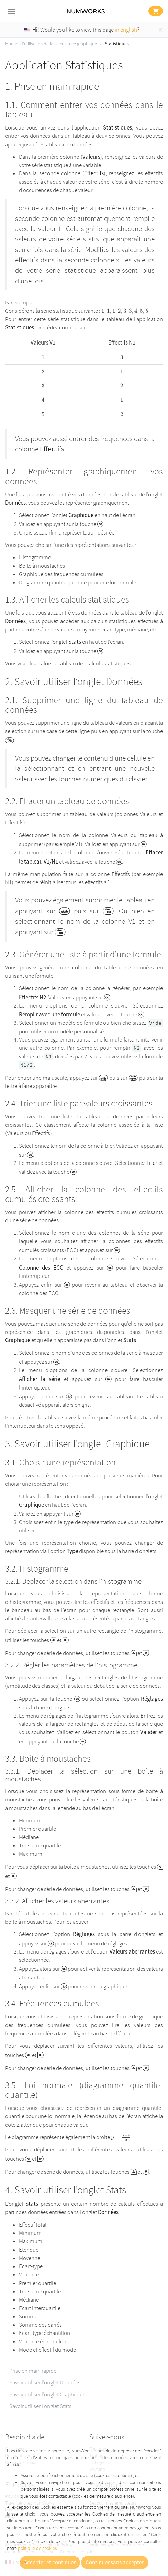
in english (126, 29)
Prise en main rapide (32, 2370)
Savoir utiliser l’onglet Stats (40, 2406)
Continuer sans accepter (115, 2562)
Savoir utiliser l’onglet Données (44, 2382)
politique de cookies (37, 2548)
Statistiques (117, 44)
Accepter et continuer (50, 2562)
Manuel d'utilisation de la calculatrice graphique (51, 44)
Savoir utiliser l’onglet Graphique (46, 2394)
